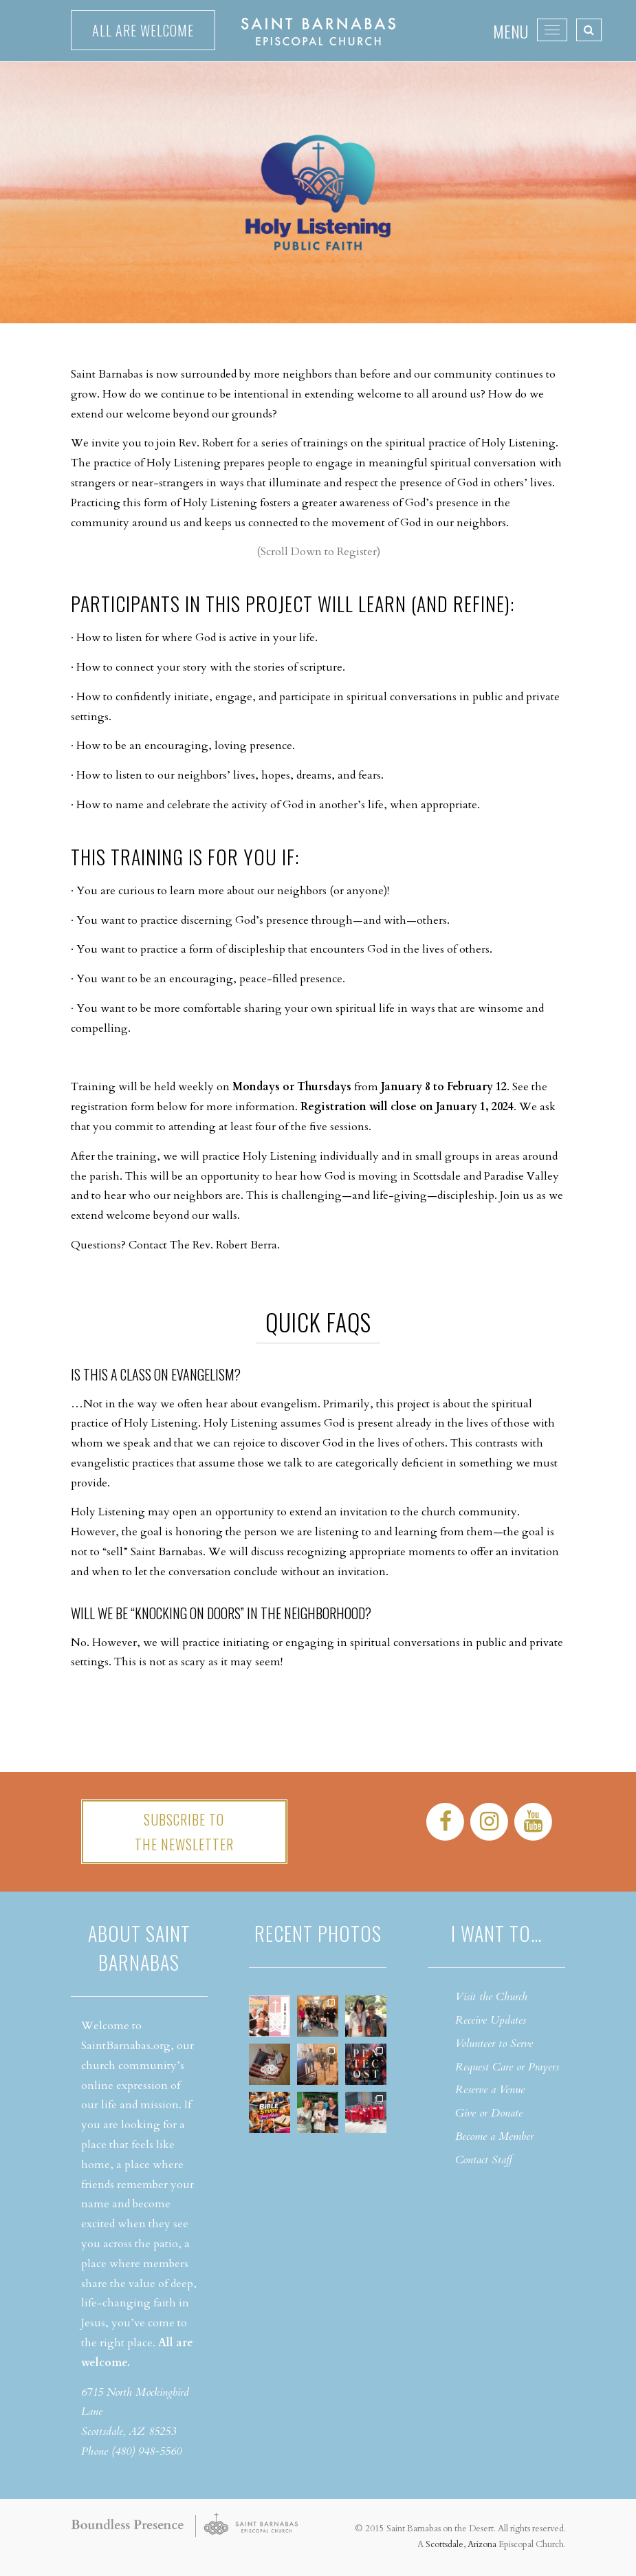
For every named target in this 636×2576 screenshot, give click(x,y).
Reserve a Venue (490, 2089)
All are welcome (143, 30)
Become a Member (494, 2136)
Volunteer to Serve (494, 2043)
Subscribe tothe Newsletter (184, 1831)
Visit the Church (491, 1996)
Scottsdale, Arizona (461, 2544)
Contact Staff (483, 2159)
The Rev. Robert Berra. (225, 1245)
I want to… (496, 1933)
